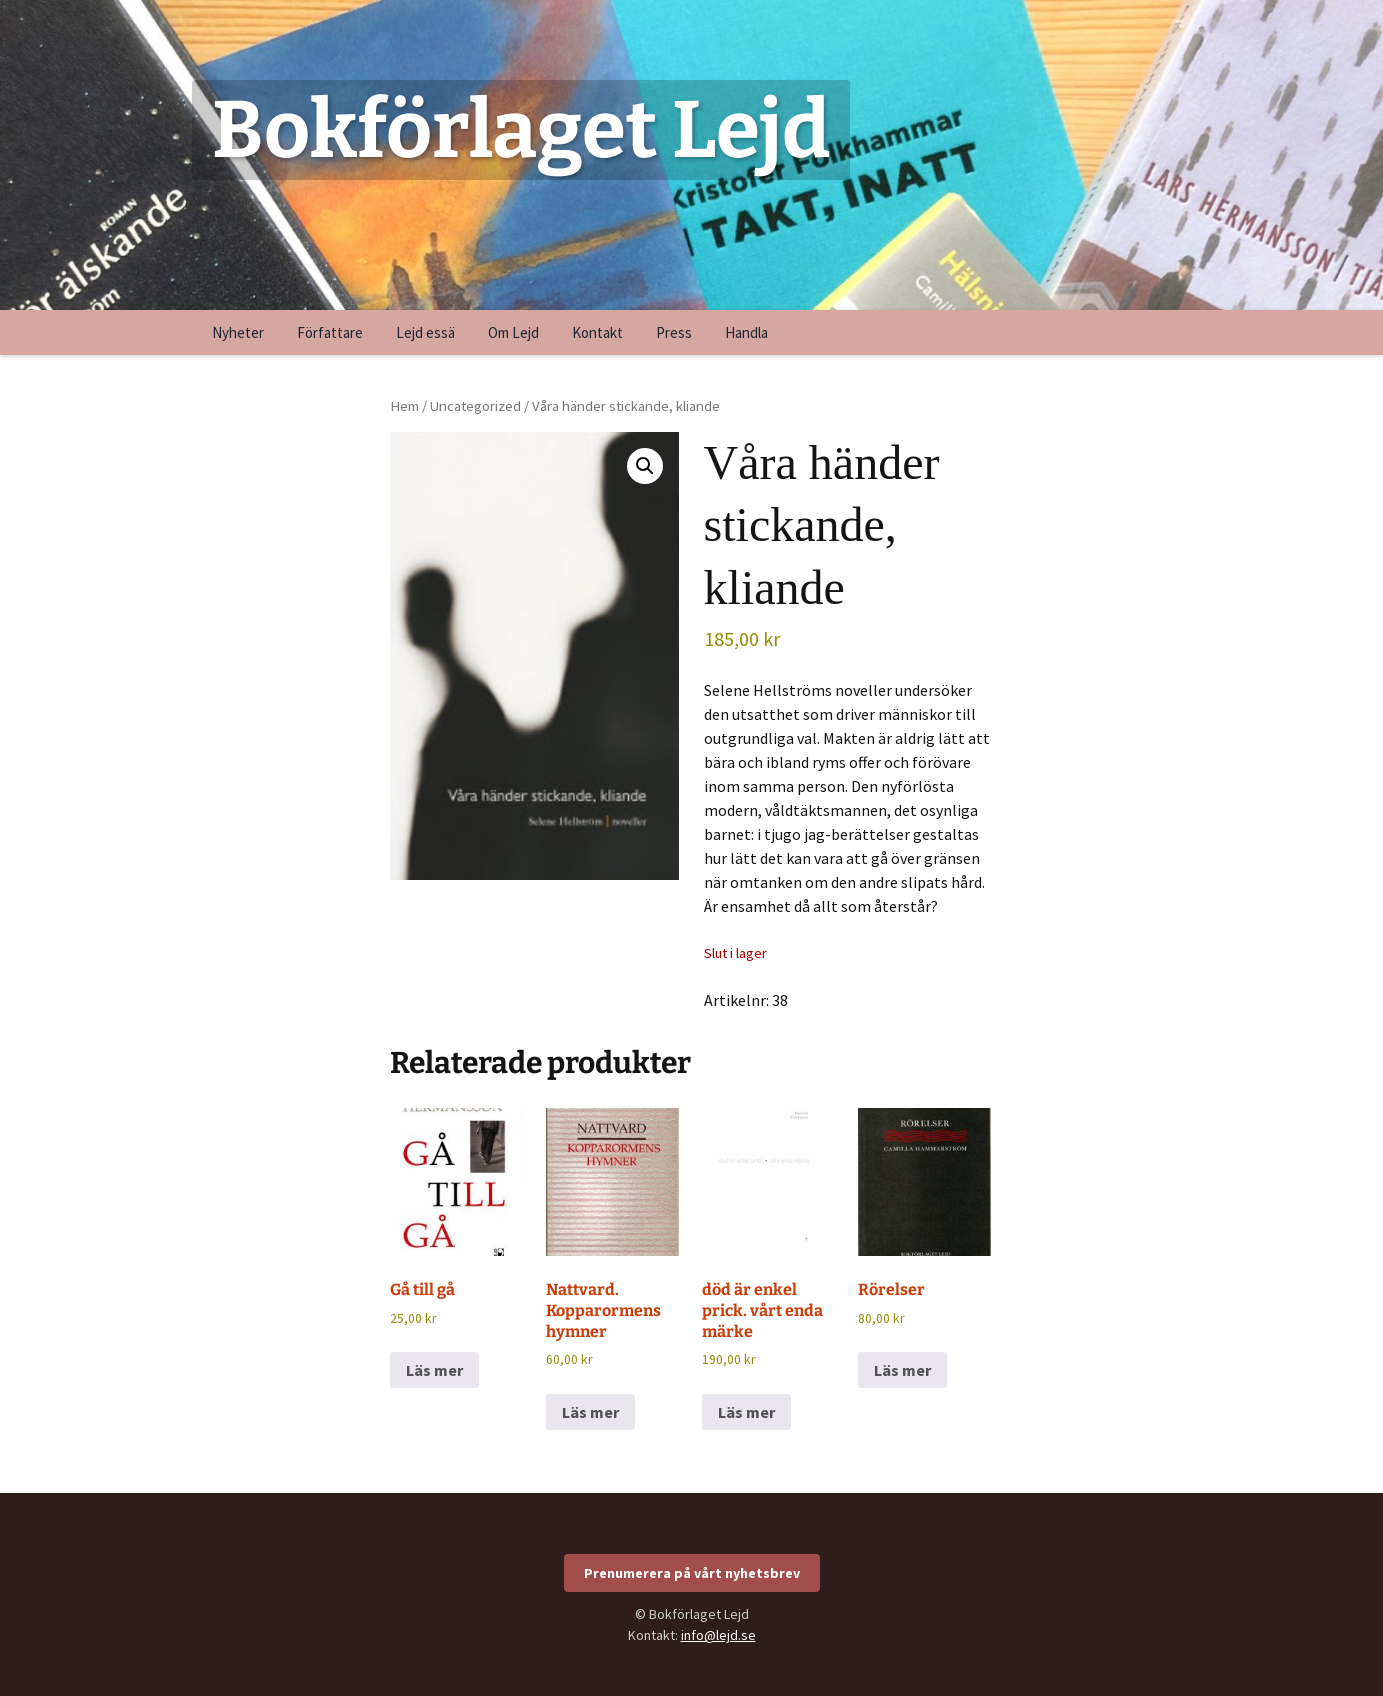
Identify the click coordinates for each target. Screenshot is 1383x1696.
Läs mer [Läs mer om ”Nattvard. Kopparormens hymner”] (590, 1412)
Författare (330, 332)
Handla (746, 332)
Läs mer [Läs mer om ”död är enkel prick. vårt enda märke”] (746, 1412)
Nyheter (238, 332)
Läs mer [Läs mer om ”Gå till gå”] (434, 1370)
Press (674, 332)
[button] (645, 466)
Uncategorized (475, 406)
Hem (404, 406)
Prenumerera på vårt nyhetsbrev (692, 1573)
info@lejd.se (718, 1635)
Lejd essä (425, 332)
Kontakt (597, 332)
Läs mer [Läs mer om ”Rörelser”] (902, 1370)
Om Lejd (513, 332)
